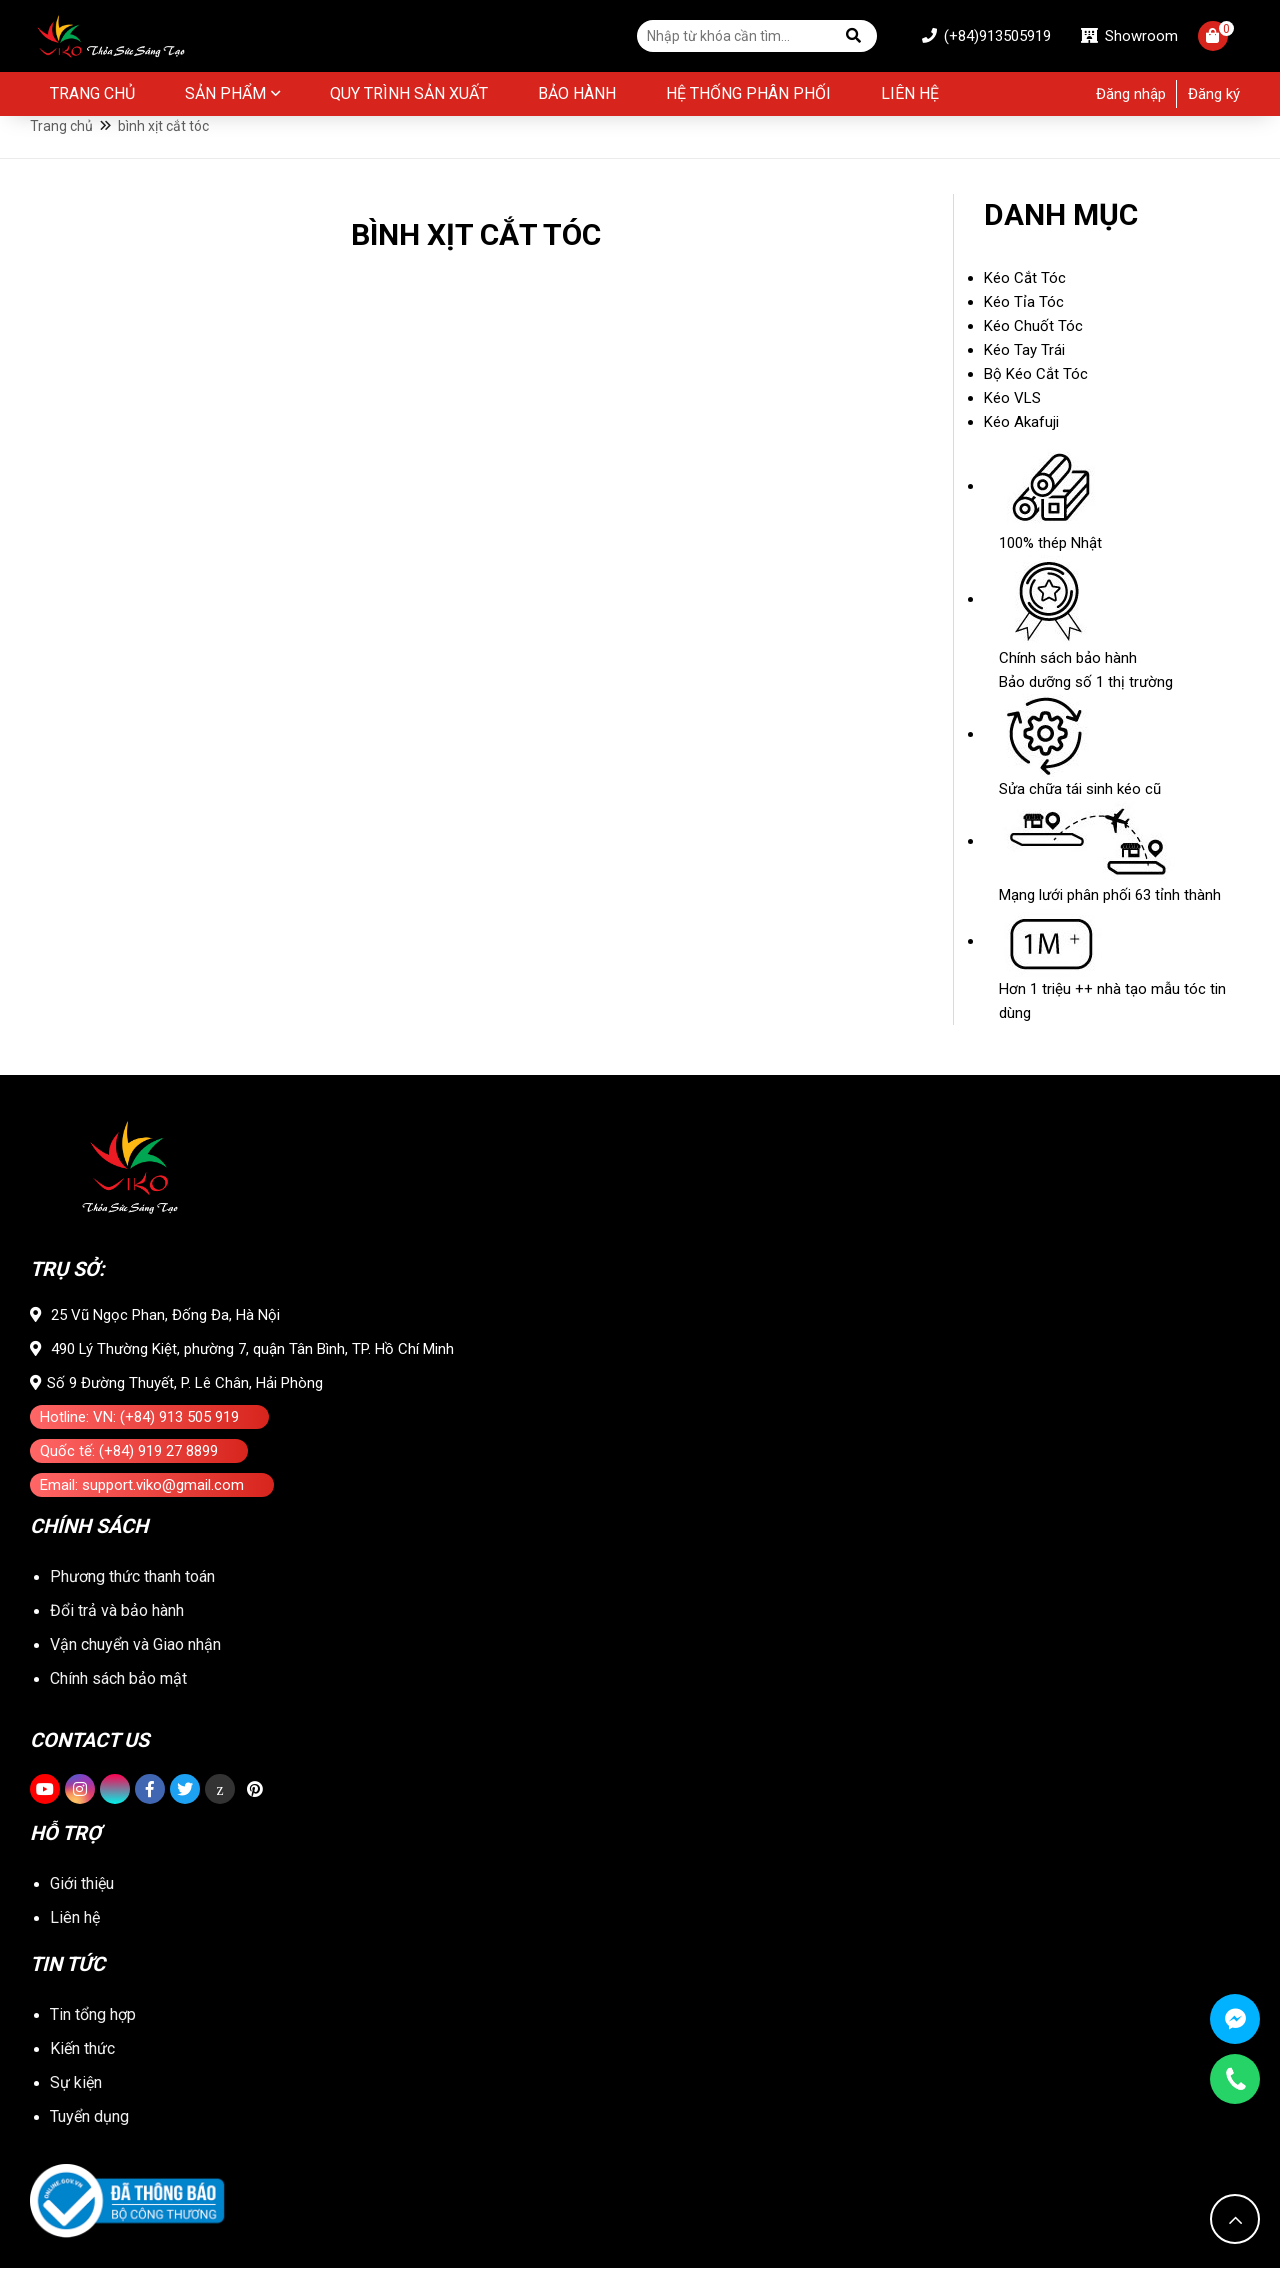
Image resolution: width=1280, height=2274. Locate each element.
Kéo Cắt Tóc (1025, 309)
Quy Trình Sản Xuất (409, 97)
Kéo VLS (1012, 429)
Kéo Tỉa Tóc (1024, 333)
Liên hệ (910, 97)
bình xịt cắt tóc (163, 152)
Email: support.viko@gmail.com (142, 1516)
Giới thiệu (82, 1894)
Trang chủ (92, 97)
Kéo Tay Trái (1024, 381)
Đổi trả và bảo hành (117, 1636)
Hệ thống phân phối (748, 97)
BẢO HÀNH (577, 97)
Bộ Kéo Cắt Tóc (1036, 405)
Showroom (1106, 38)
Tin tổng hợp (93, 2020)
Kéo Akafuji (1021, 453)
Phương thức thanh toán (132, 1602)
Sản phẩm (225, 97)
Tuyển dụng (89, 2122)
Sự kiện (76, 2088)
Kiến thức (82, 2054)
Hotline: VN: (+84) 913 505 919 (139, 1448)
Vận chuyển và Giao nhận (135, 1670)
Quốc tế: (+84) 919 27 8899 (129, 1482)
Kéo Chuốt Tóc (1033, 357)
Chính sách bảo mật (118, 1704)
